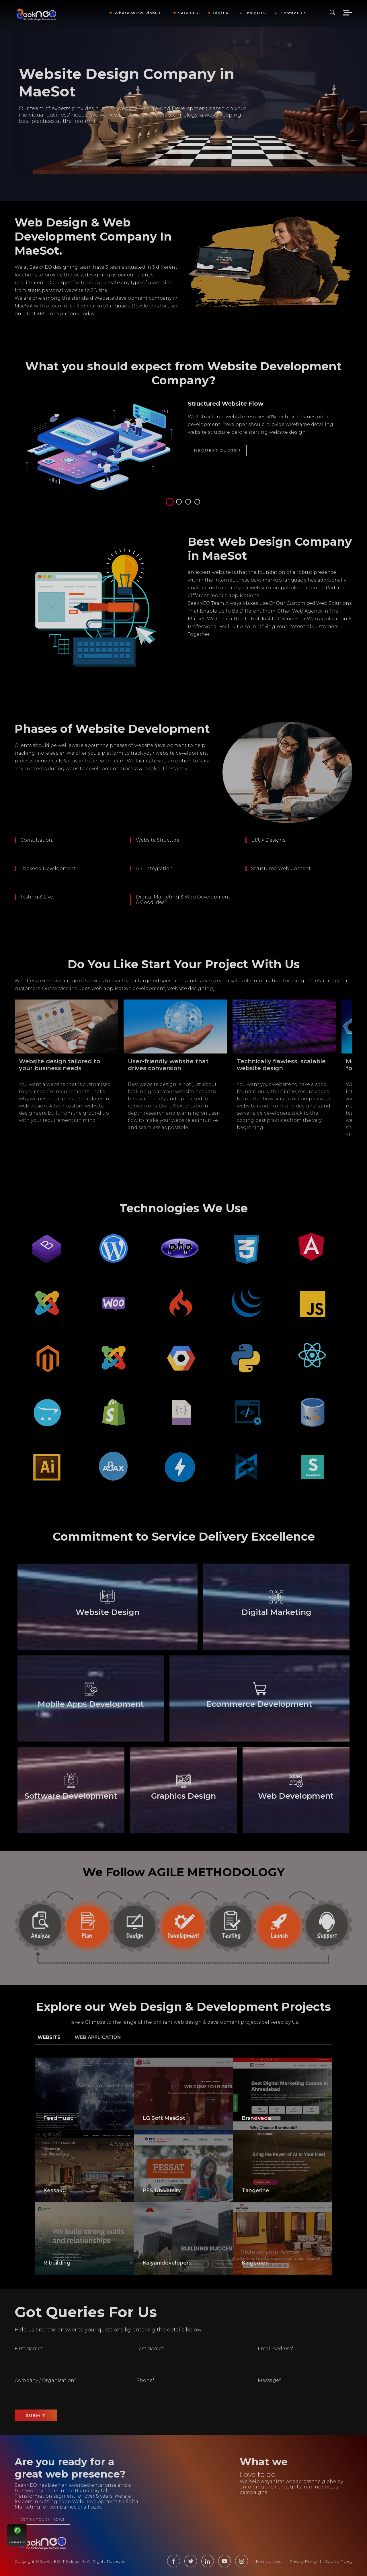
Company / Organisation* (45, 2380)
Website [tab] (49, 2037)
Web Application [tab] (98, 2037)
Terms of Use (268, 2561)
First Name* (29, 2348)
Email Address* (276, 2348)
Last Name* (150, 2348)
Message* (269, 2380)
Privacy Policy (303, 2561)
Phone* (145, 2380)
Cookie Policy (338, 2561)
